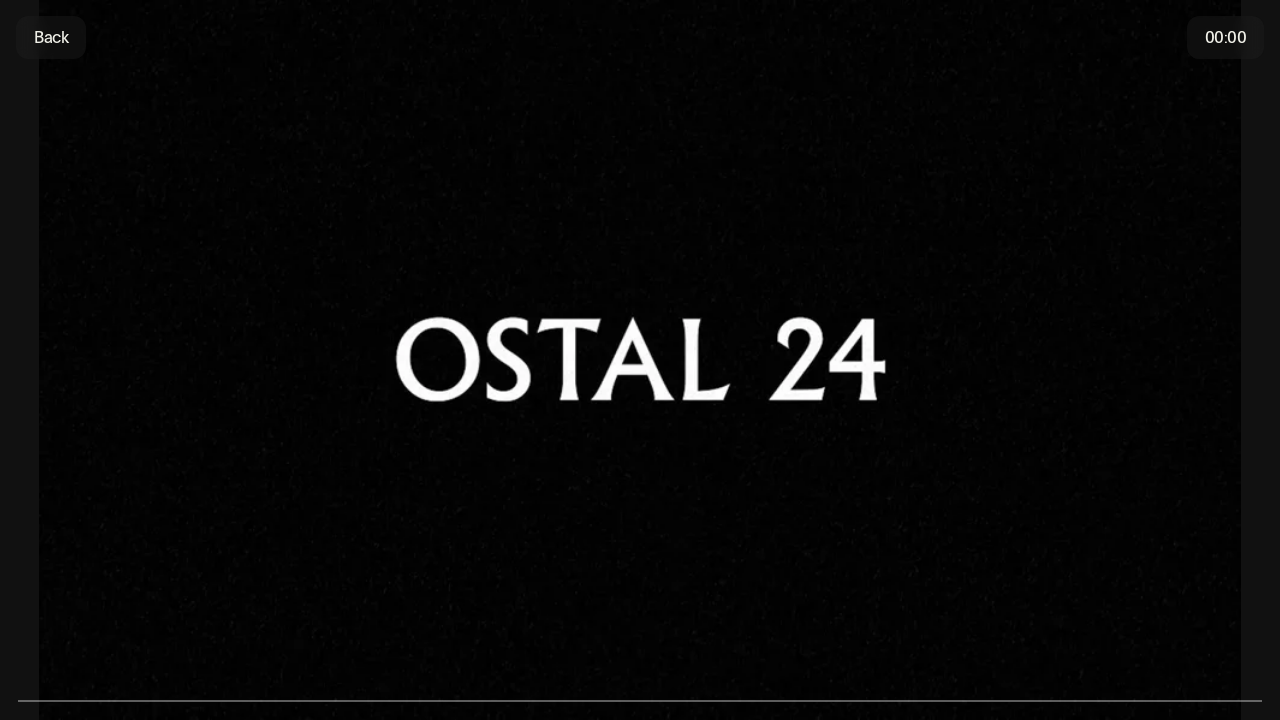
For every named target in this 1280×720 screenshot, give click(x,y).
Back (51, 37)
